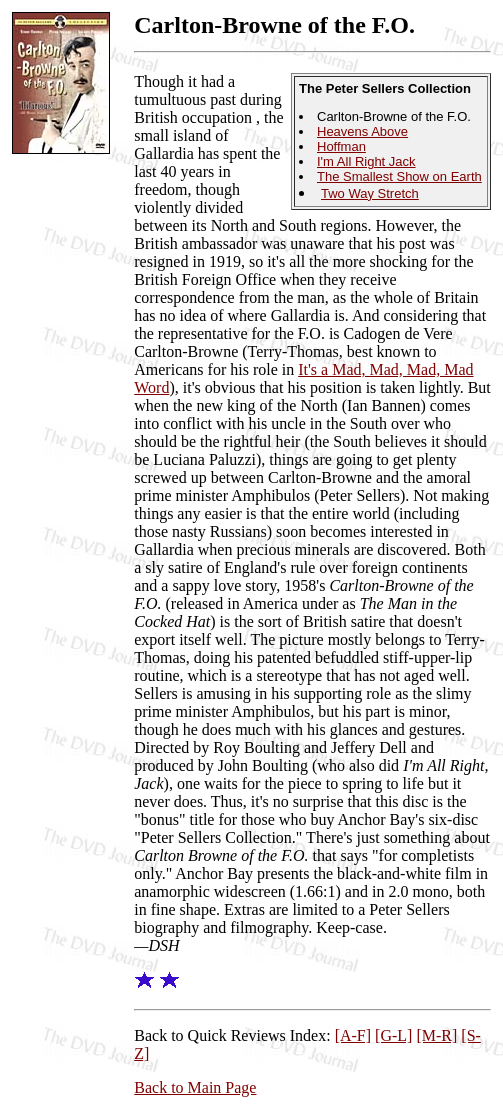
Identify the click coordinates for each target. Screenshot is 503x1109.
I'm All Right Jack (366, 161)
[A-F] (353, 1035)
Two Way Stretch (370, 193)
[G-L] (393, 1035)
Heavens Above (362, 131)
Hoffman (341, 146)
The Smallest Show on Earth (399, 176)
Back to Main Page (195, 1087)
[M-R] (436, 1035)
